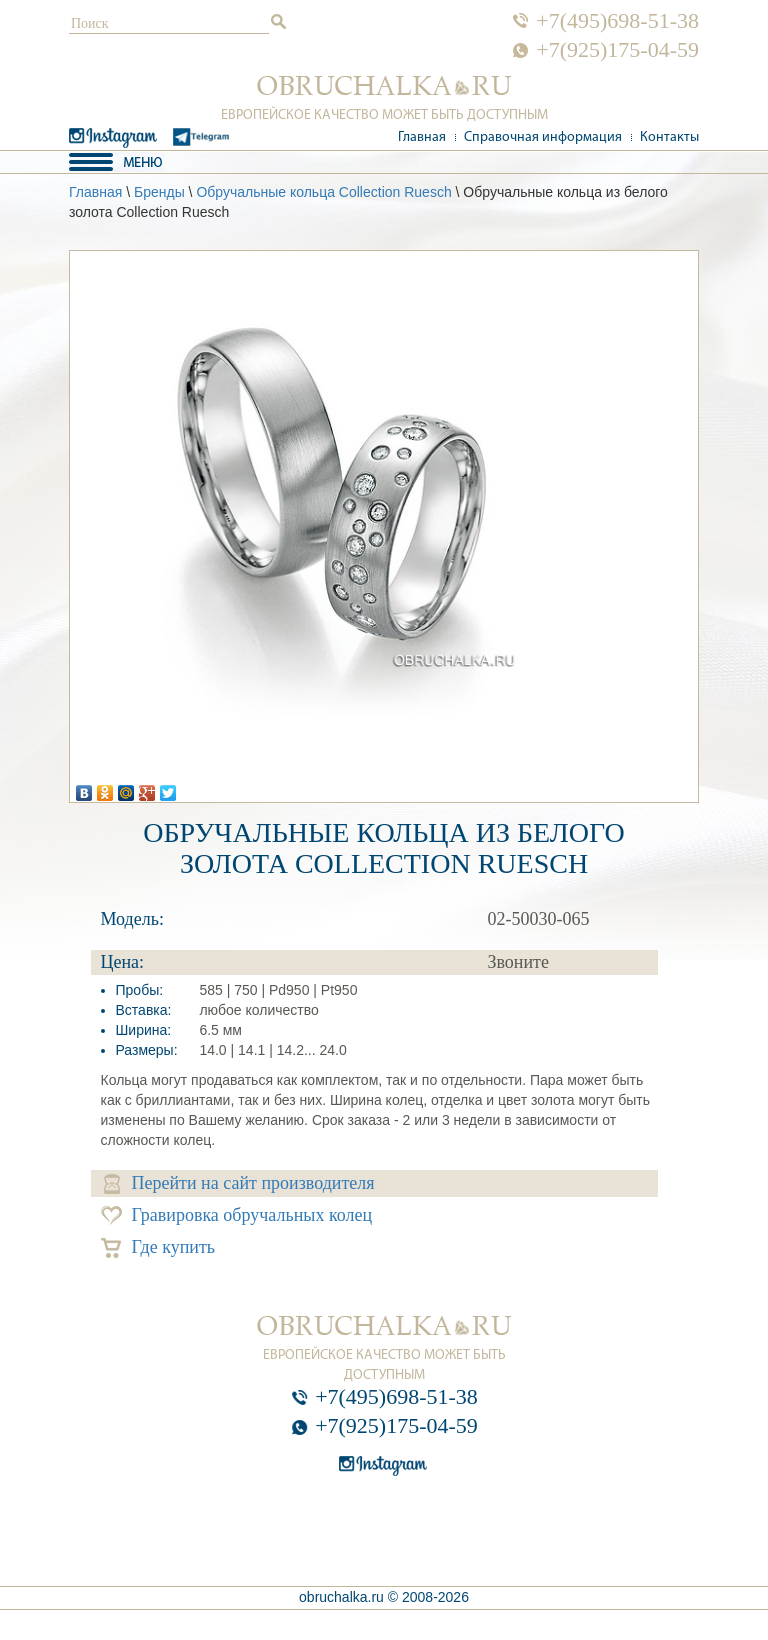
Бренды (159, 192)
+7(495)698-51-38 (617, 21)
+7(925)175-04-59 (617, 50)
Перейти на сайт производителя (239, 1183)
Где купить (158, 1247)
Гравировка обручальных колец (237, 1215)
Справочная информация (543, 137)
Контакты (669, 137)
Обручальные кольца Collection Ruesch (323, 192)
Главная (422, 137)
